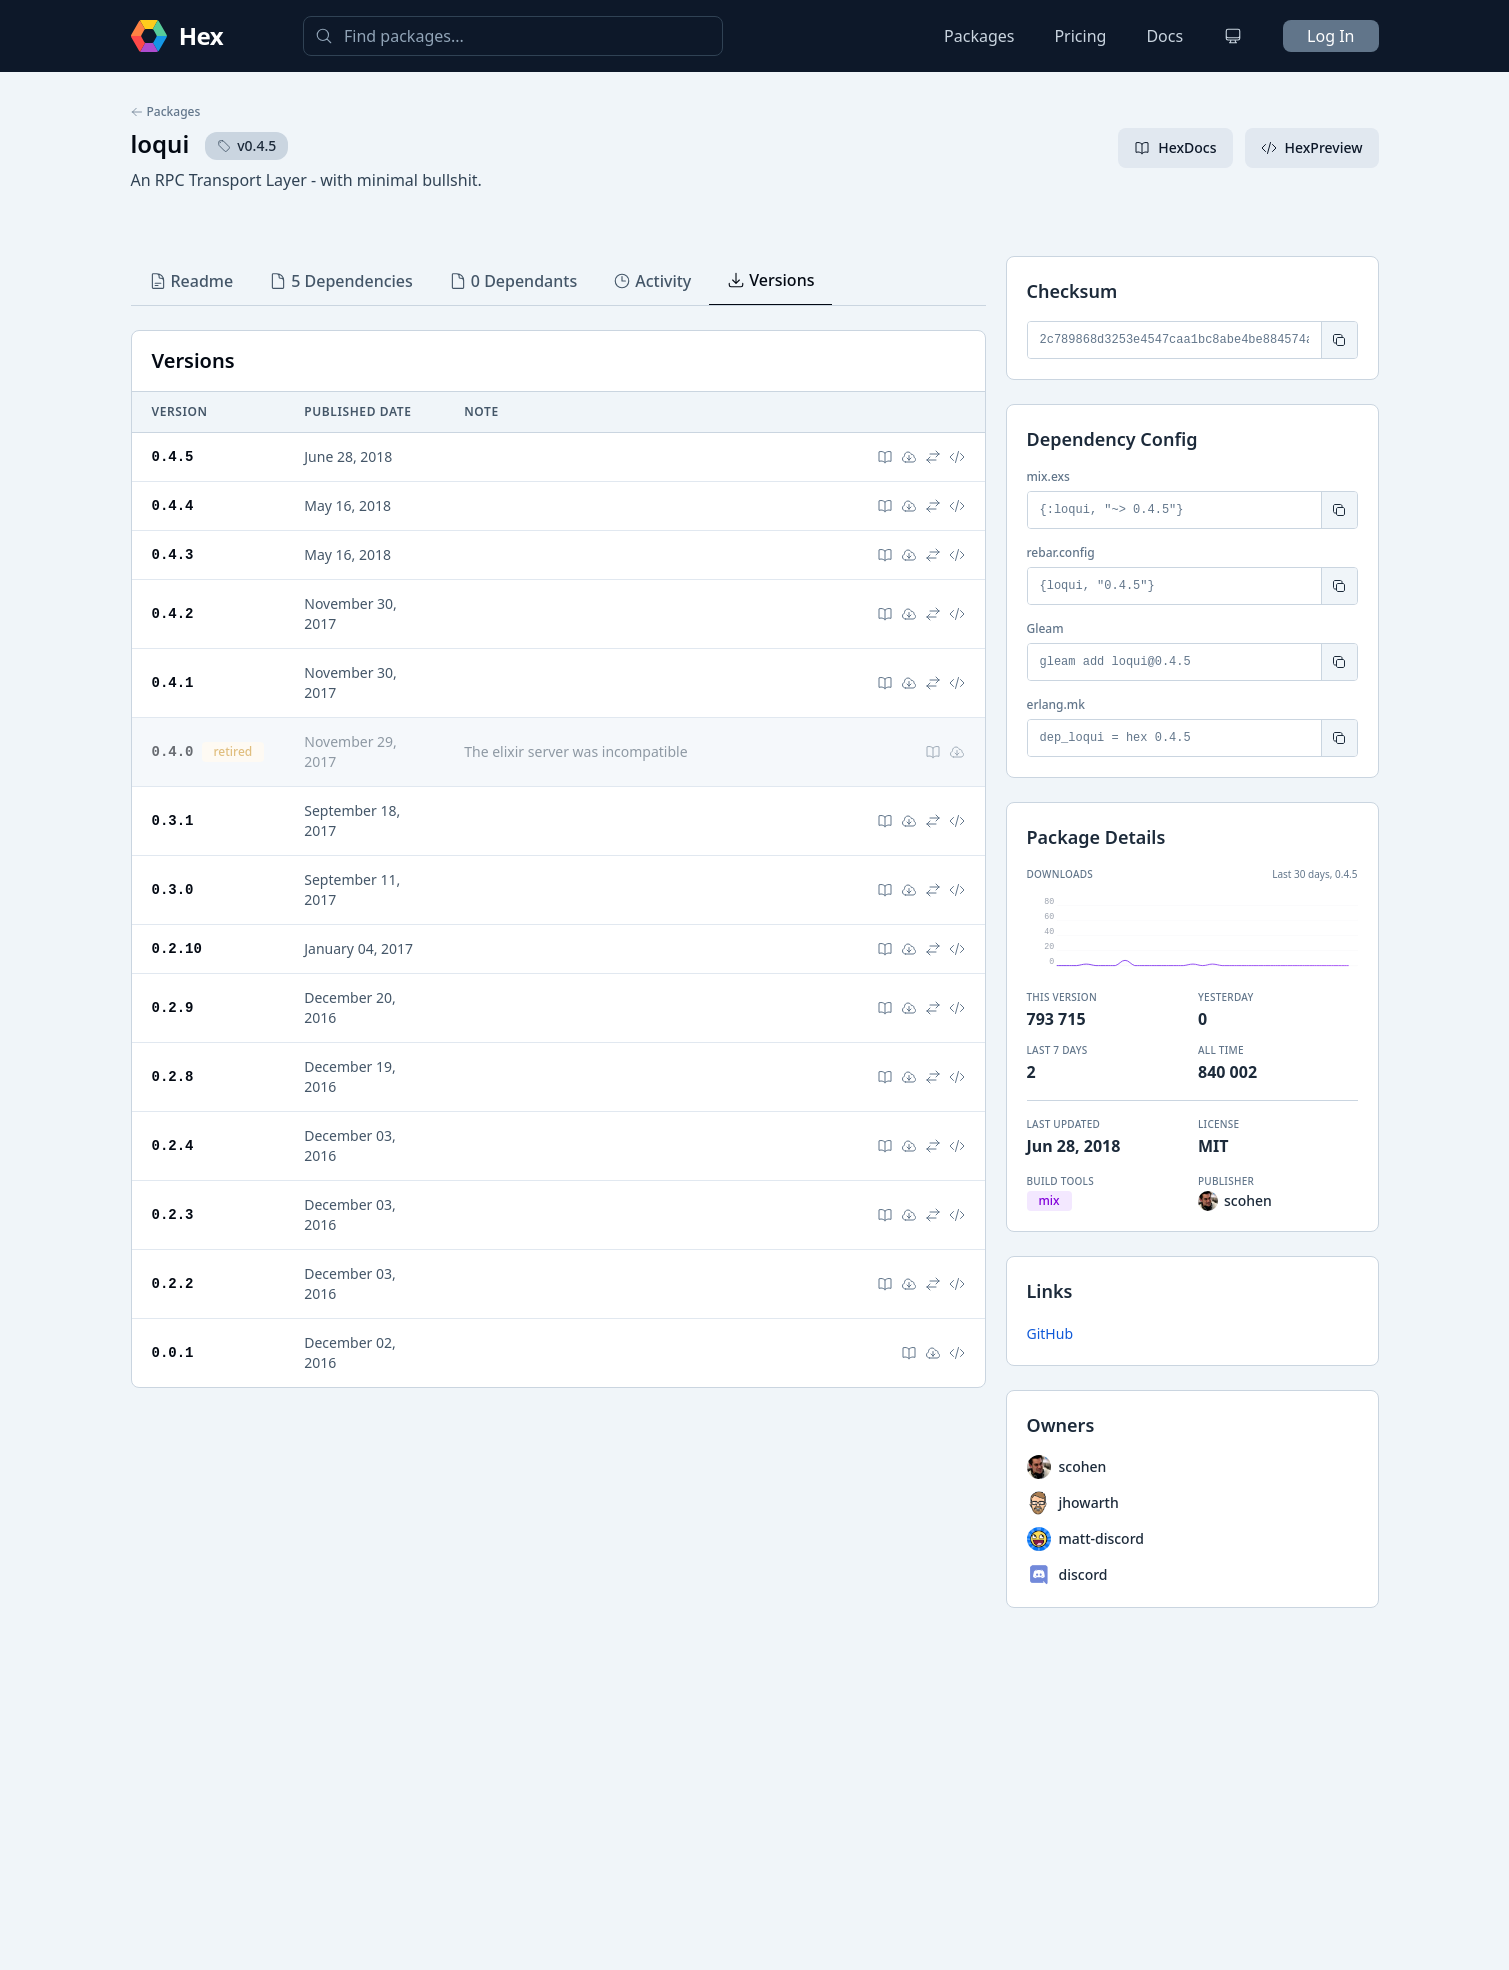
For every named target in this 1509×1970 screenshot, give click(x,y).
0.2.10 (177, 948)
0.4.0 (173, 751)
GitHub (1050, 1333)
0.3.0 (173, 889)
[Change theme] (1233, 36)
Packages (979, 36)
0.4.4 (173, 505)
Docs (1164, 36)
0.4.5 (173, 456)
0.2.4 (173, 1145)
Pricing (1080, 36)
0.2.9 (173, 1007)
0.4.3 (173, 554)
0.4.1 (173, 682)
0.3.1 (173, 820)
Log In (1330, 36)
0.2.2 (173, 1283)
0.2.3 (173, 1214)
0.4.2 (173, 613)
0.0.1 (173, 1352)
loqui (160, 143)
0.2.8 (173, 1076)
